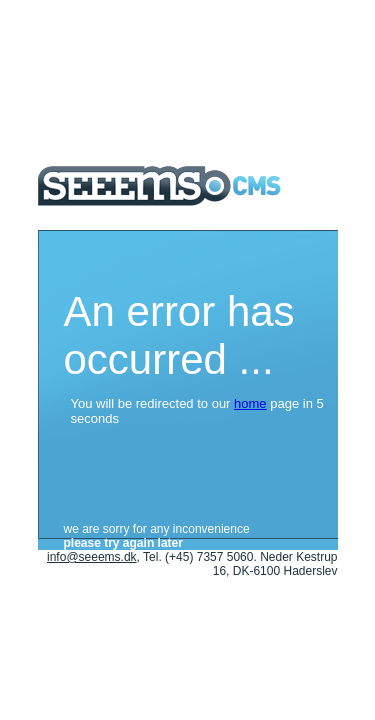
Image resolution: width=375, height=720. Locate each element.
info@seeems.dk (92, 557)
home (250, 403)
